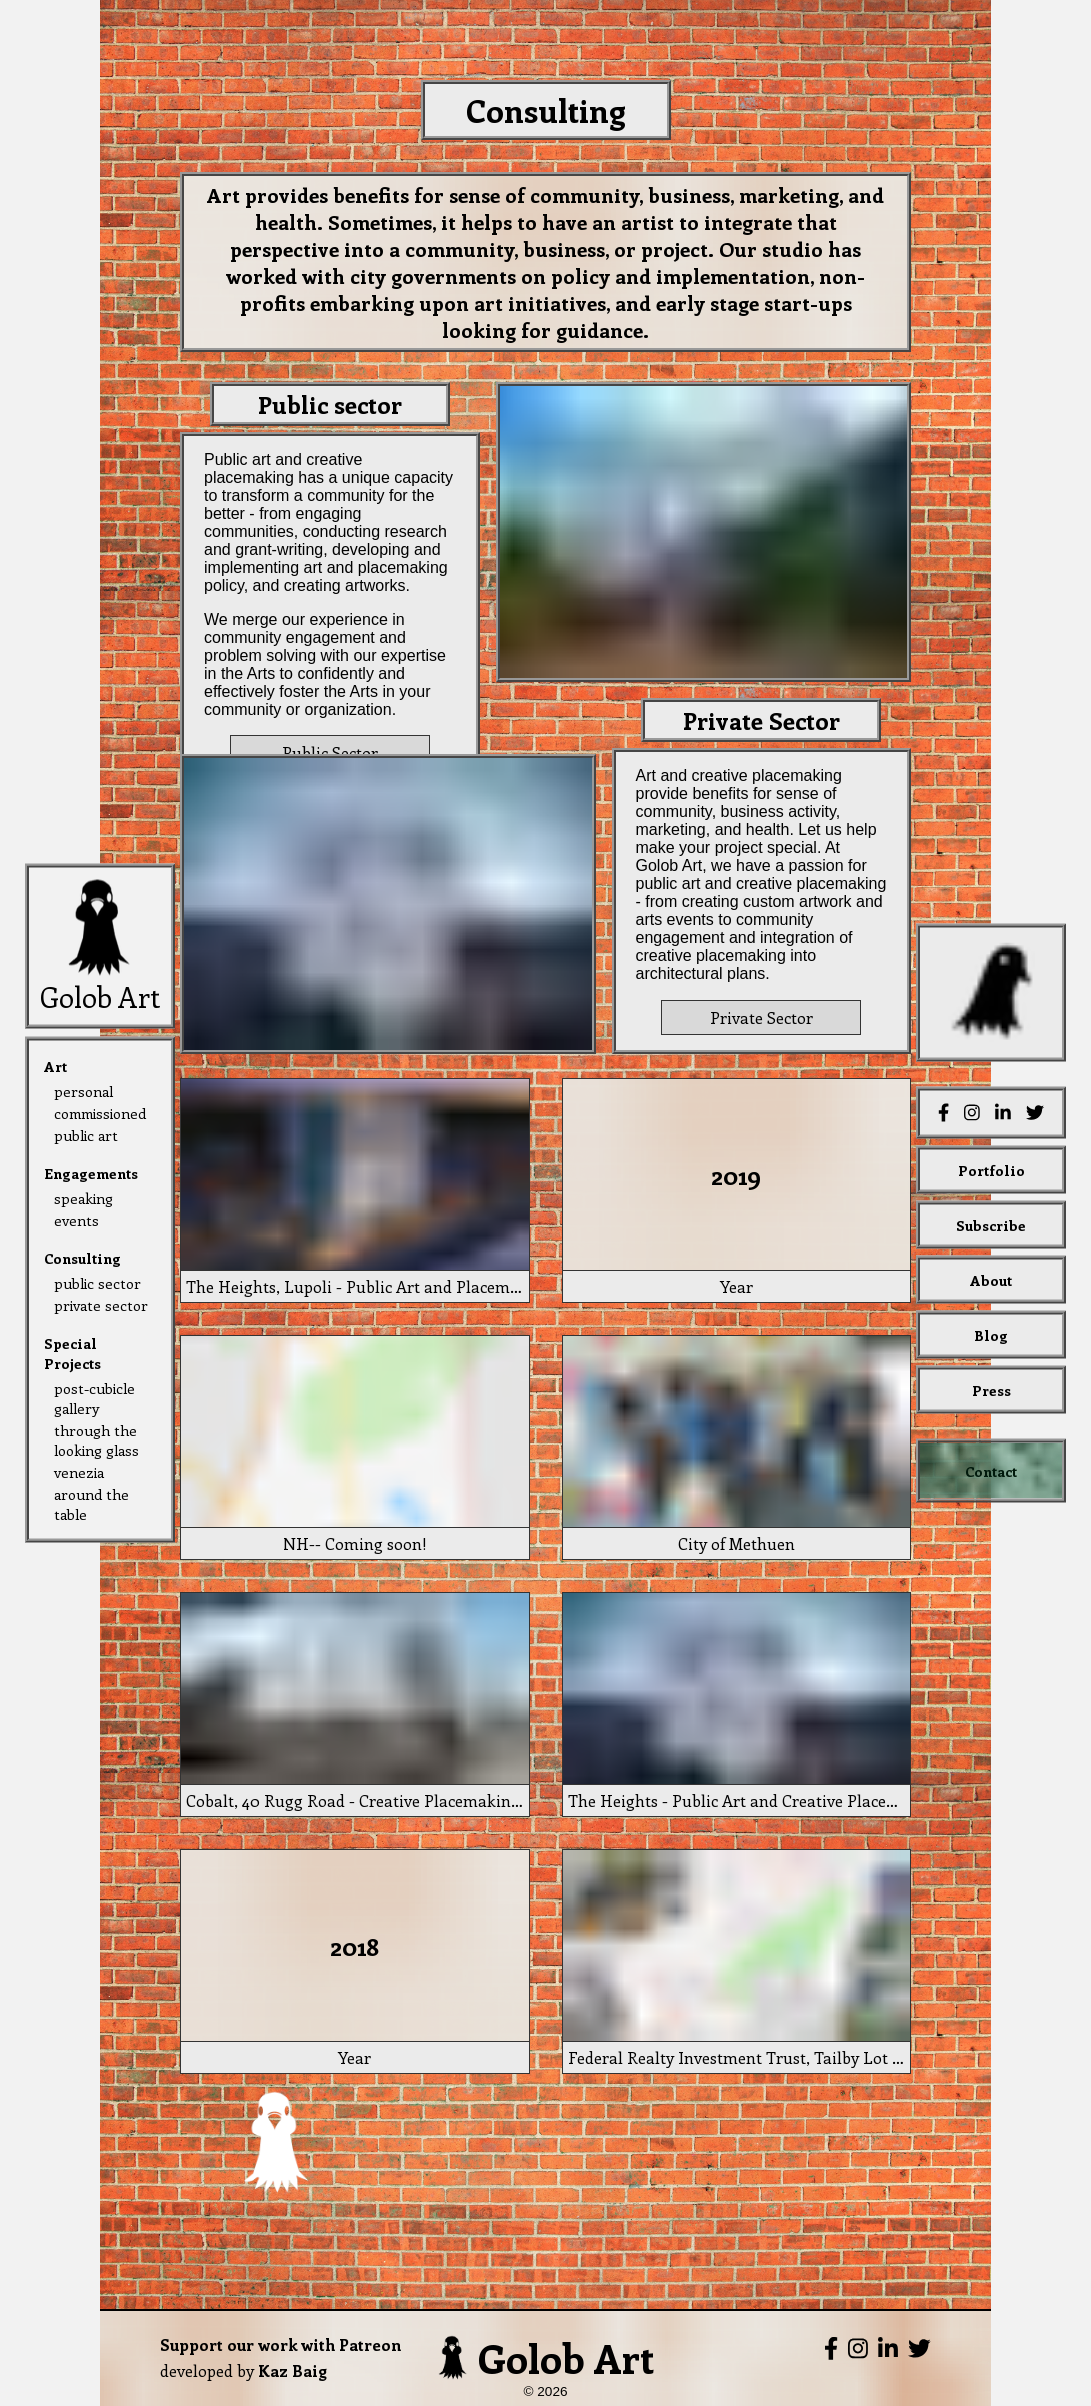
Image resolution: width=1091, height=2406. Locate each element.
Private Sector (761, 1017)
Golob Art (546, 2357)
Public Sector (330, 752)
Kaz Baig (292, 2370)
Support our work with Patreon (280, 2344)
